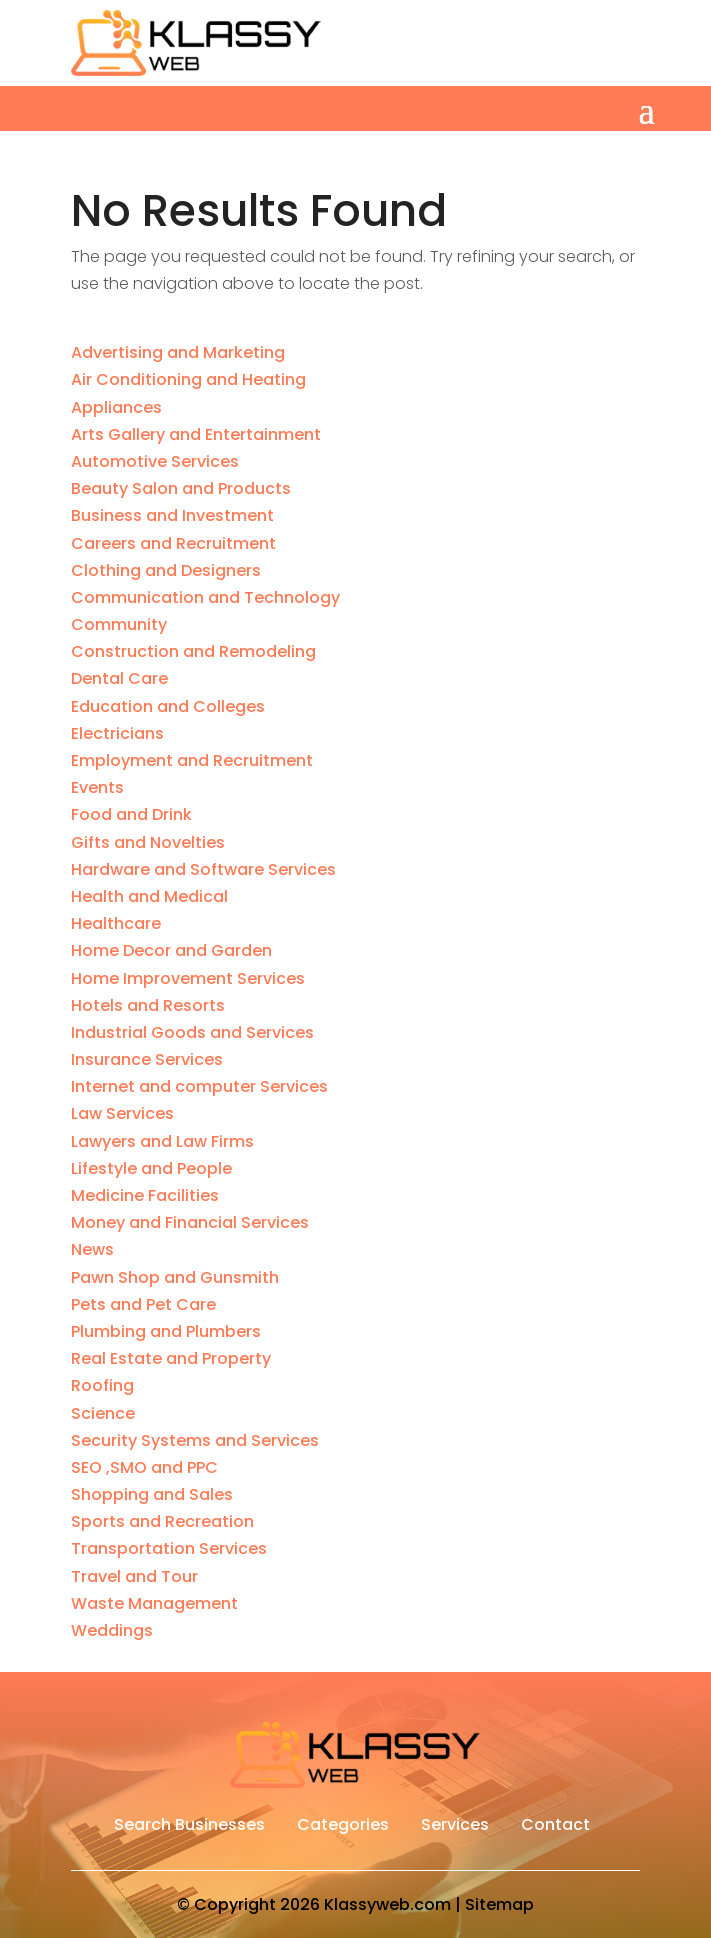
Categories (343, 1827)
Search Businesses (189, 1827)
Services (455, 1827)
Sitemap (499, 1904)
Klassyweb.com (387, 1904)
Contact (555, 1827)
